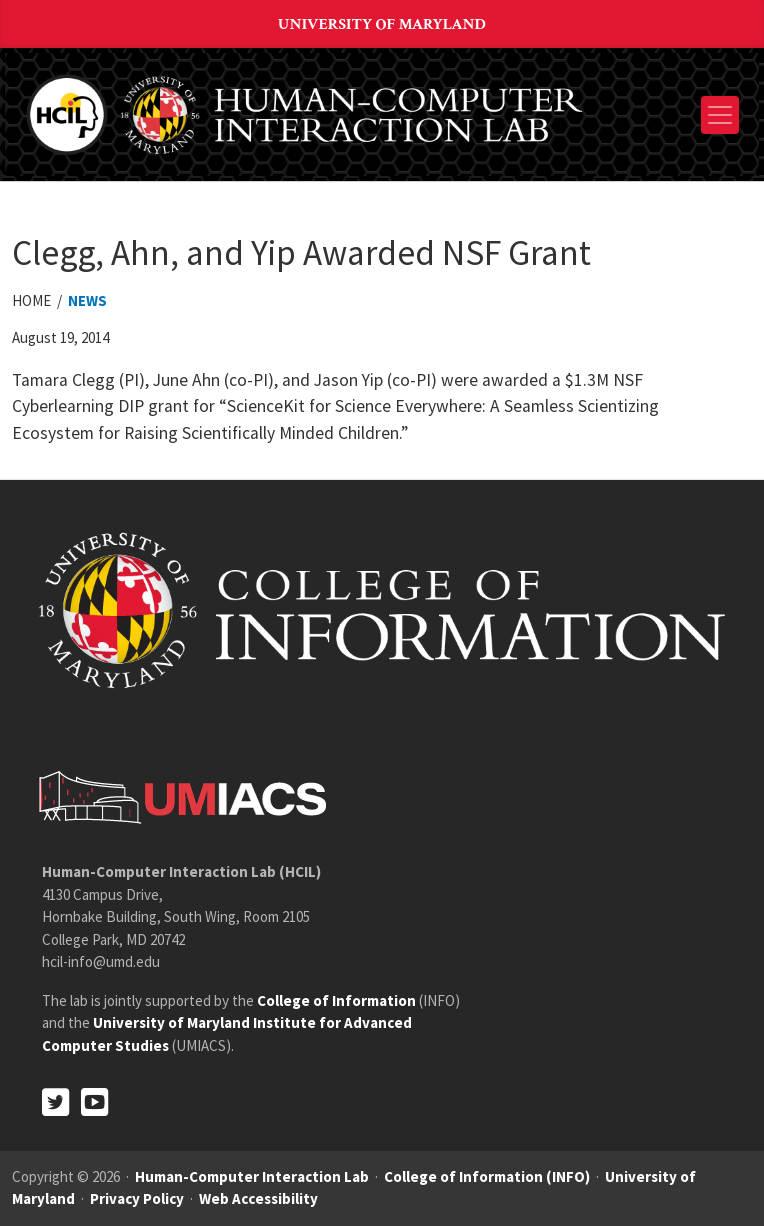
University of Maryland (382, 24)
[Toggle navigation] (720, 115)
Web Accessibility (258, 1198)
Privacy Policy (137, 1198)
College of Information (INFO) (487, 1176)
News (87, 300)
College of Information (336, 1000)
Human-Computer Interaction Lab (252, 1176)
